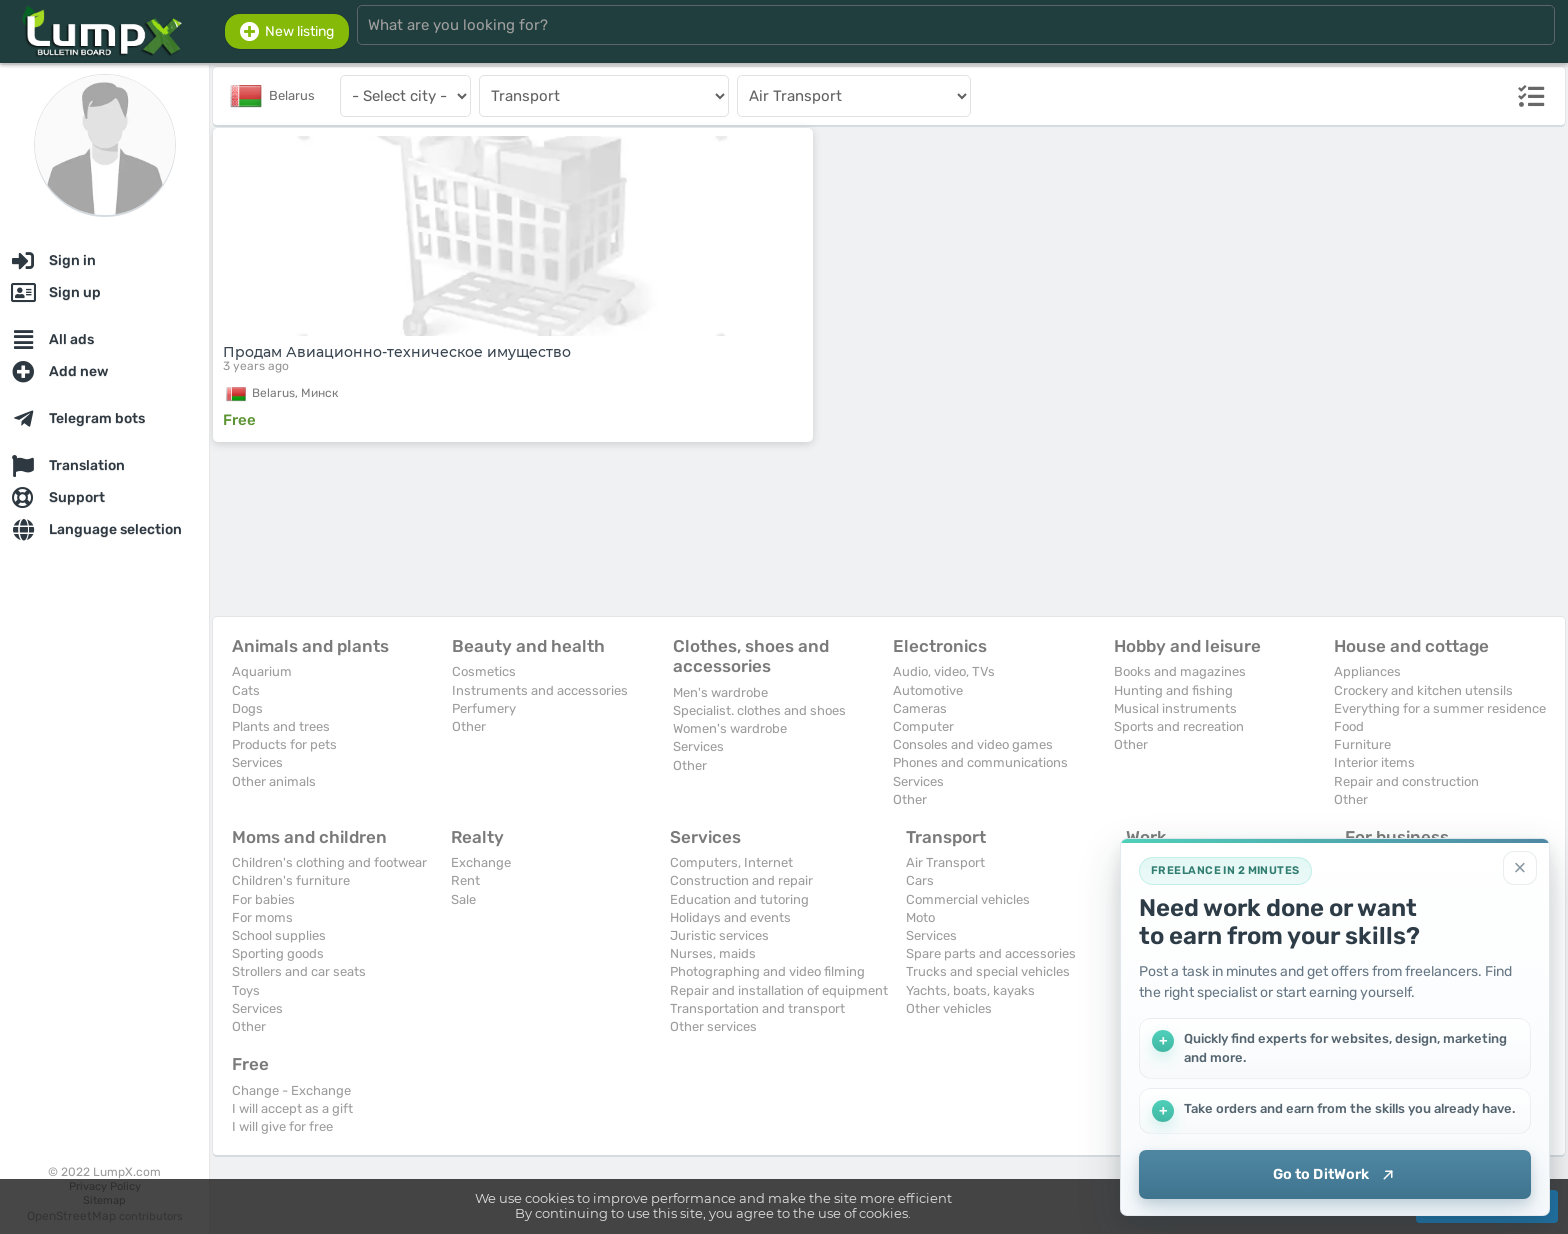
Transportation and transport (757, 1008)
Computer (923, 726)
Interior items (1374, 762)
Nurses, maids (713, 953)
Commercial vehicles (968, 899)
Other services (713, 1026)
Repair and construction (1406, 781)
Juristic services (719, 935)
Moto (920, 917)
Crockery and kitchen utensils (1423, 690)
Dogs (247, 708)
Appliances (1367, 671)
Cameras (920, 708)
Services (257, 762)
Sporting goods (278, 953)
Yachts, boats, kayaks (970, 990)
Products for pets (284, 744)
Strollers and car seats (299, 971)
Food (1349, 726)
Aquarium (262, 671)
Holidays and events (730, 917)
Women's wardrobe (730, 728)
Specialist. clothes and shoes (759, 710)
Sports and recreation (1179, 726)
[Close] (1520, 867)
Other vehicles (949, 1008)
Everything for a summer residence (1440, 708)
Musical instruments (1175, 708)
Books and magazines (1180, 671)
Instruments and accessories (540, 690)
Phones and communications (980, 762)
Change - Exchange (291, 1090)
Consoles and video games (973, 744)
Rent (465, 880)
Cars (920, 880)
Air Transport (945, 862)
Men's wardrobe (720, 692)
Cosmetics (484, 671)
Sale (463, 899)
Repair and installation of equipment (779, 990)
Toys (246, 990)
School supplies (279, 935)
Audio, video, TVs (944, 671)
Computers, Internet (731, 862)
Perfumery (484, 708)
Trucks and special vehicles (988, 971)
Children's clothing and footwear (329, 862)
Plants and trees (281, 726)
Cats (246, 690)
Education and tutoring (739, 899)
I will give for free (282, 1126)
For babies (263, 899)
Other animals (274, 781)
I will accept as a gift (292, 1108)
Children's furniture (291, 880)
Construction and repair (741, 880)
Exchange (481, 862)
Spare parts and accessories (991, 953)
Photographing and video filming (767, 971)
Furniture (1362, 744)
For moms (262, 917)
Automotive (928, 690)
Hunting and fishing (1173, 690)
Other (469, 726)
